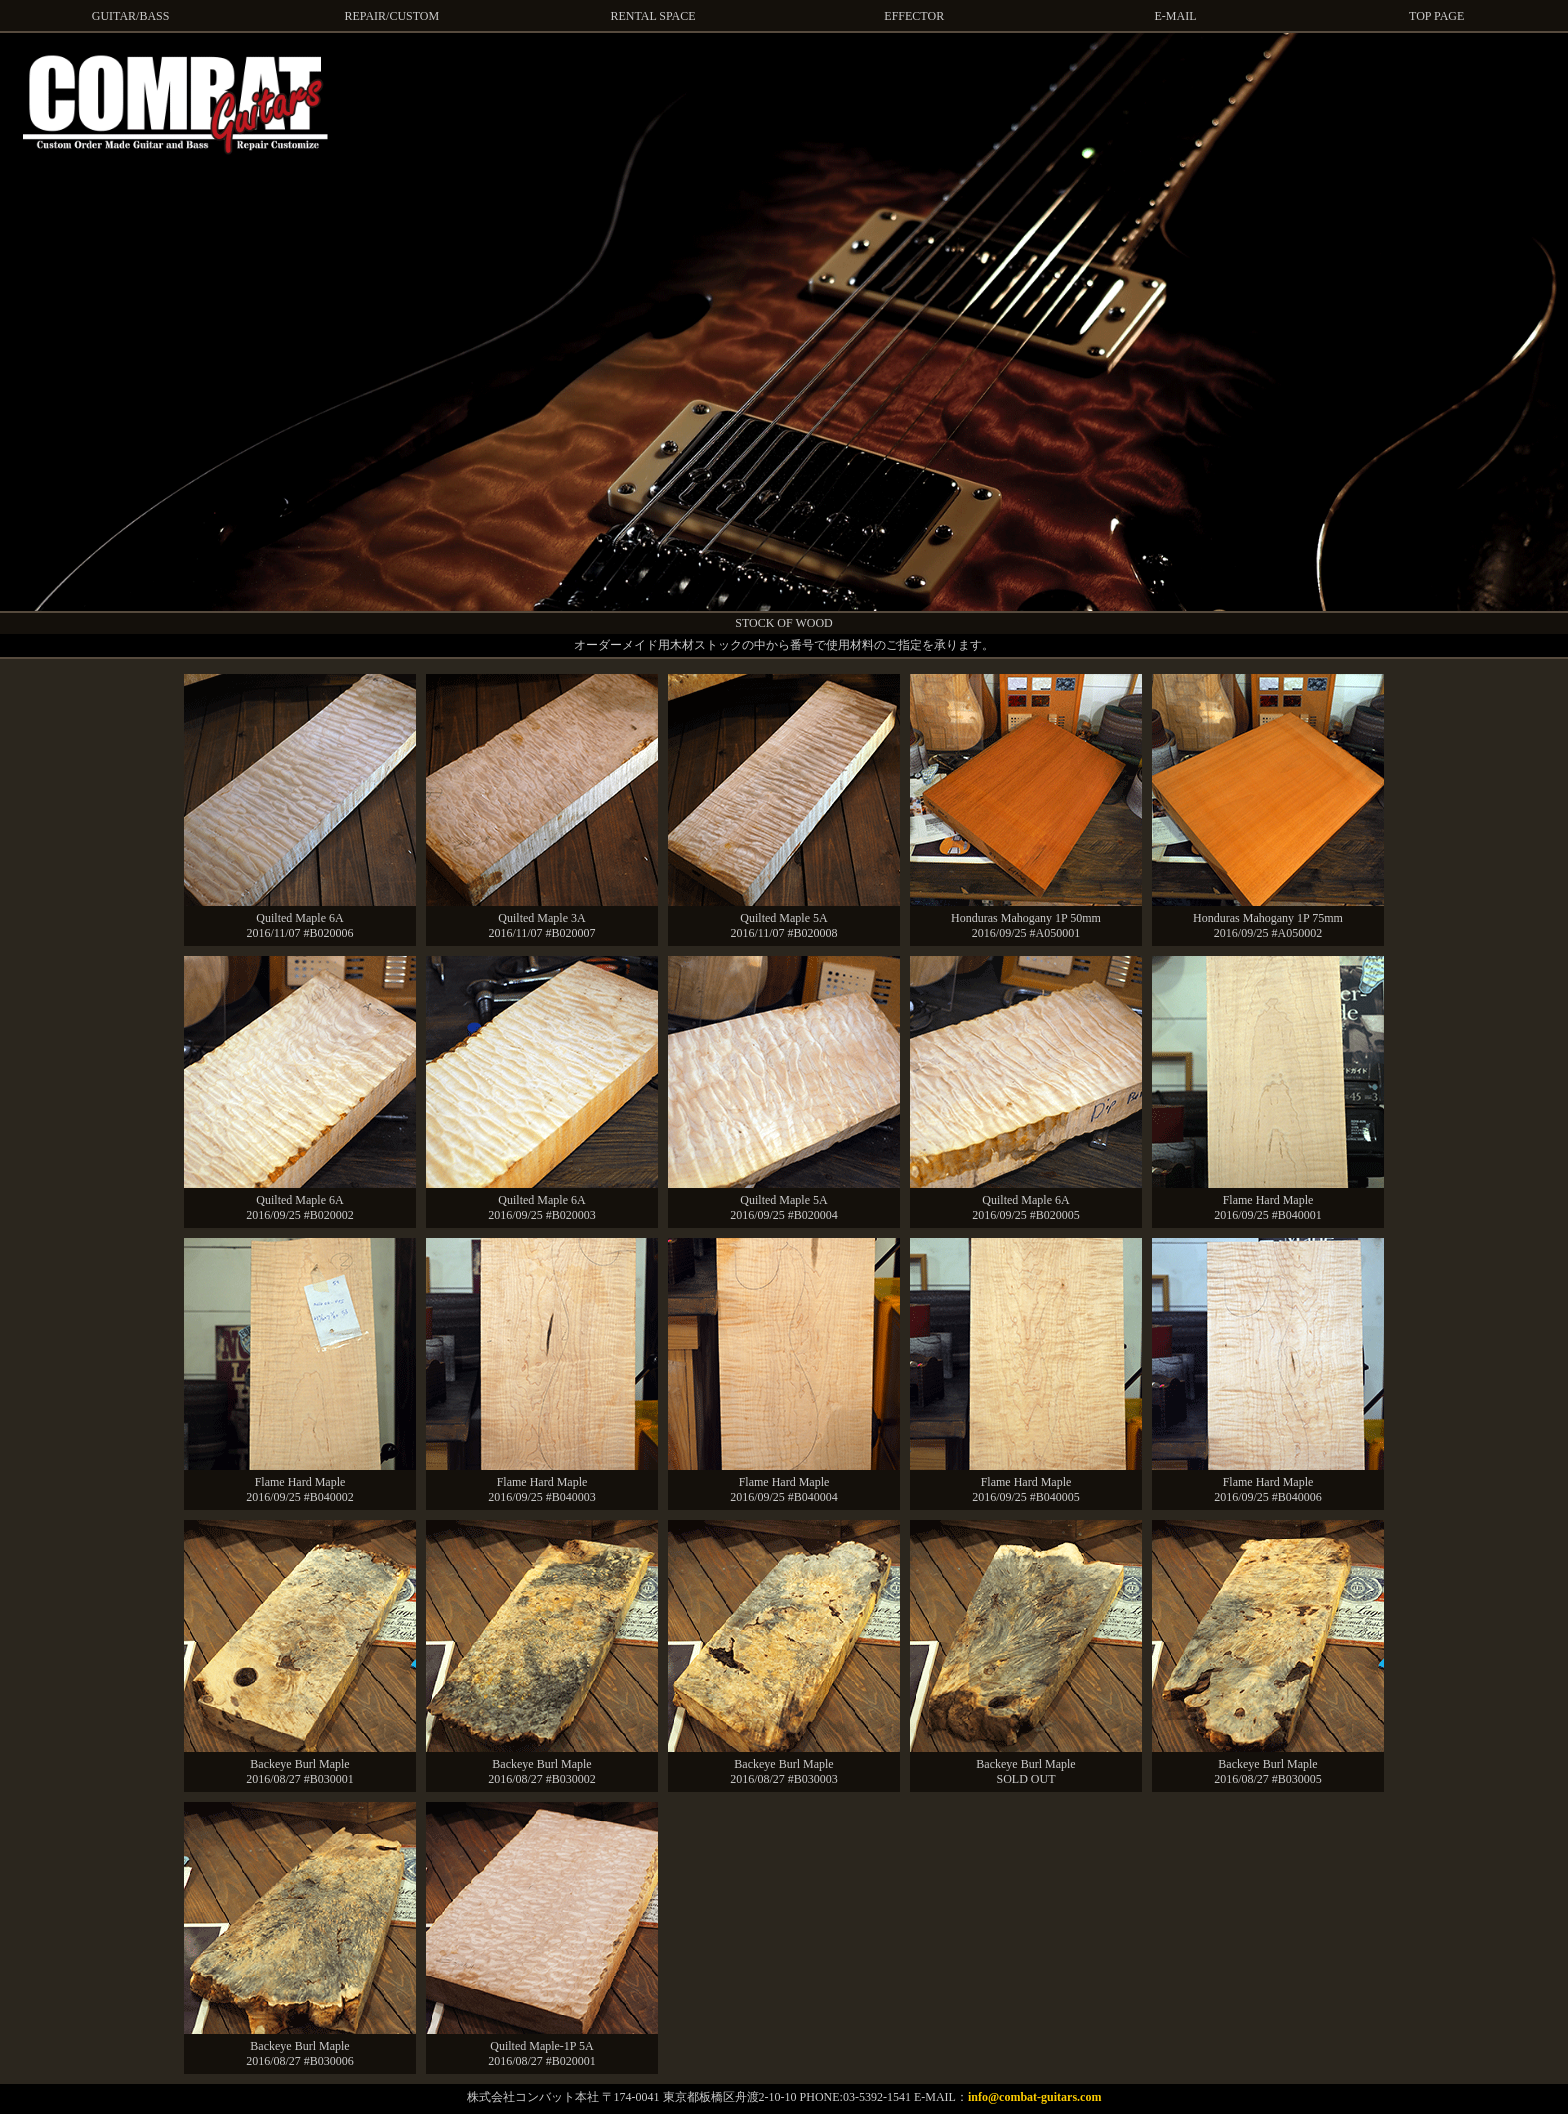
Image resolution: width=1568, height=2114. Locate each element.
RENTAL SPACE (652, 16)
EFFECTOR (914, 16)
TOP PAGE (1436, 16)
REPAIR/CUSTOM (391, 16)
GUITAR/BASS (131, 16)
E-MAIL (1175, 16)
